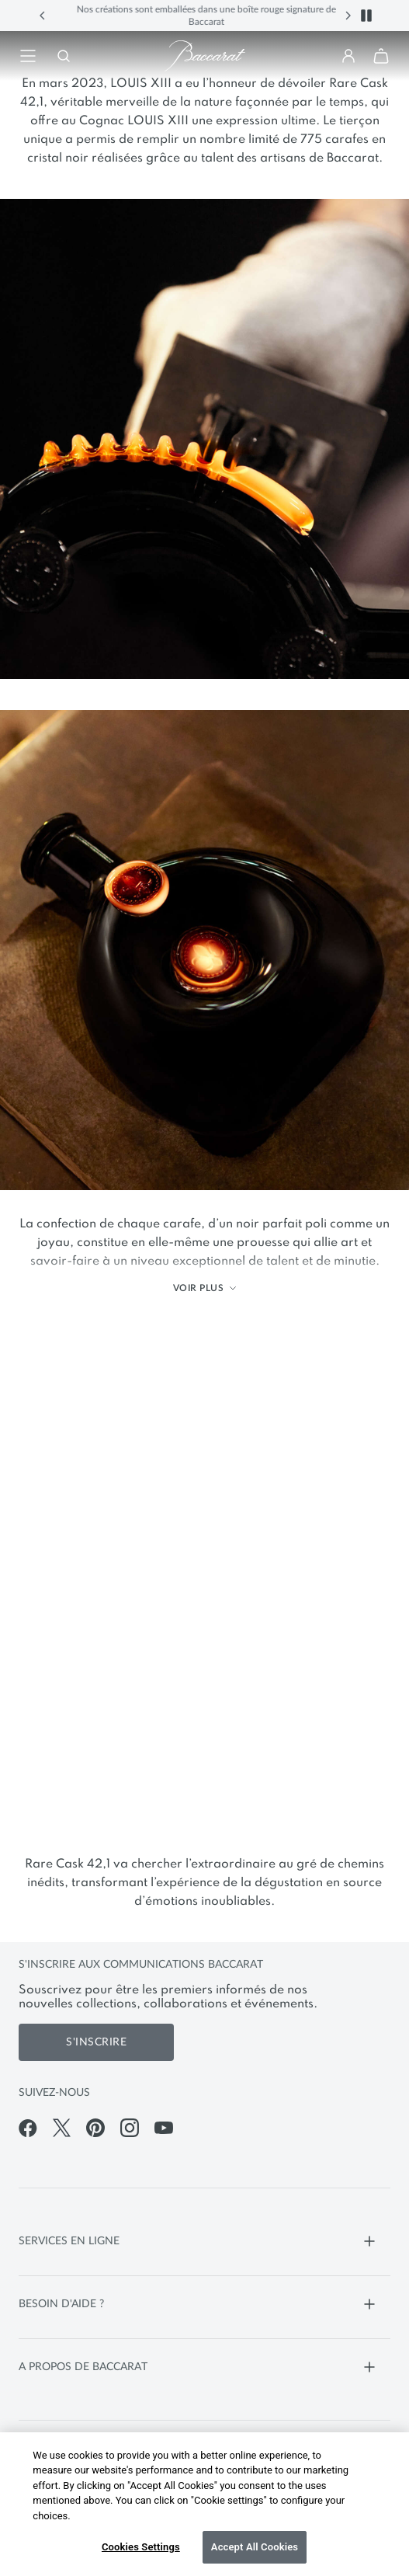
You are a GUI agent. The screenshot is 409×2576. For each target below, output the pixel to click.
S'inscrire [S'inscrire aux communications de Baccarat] (96, 2042)
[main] (204, 986)
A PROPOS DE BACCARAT (199, 2367)
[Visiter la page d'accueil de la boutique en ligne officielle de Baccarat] (205, 55)
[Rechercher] (61, 56)
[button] (42, 15)
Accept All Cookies (254, 2547)
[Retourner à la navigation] (28, 56)
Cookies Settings (141, 2547)
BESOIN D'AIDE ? (199, 2304)
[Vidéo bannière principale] (204, 1575)
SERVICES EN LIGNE (199, 2241)
